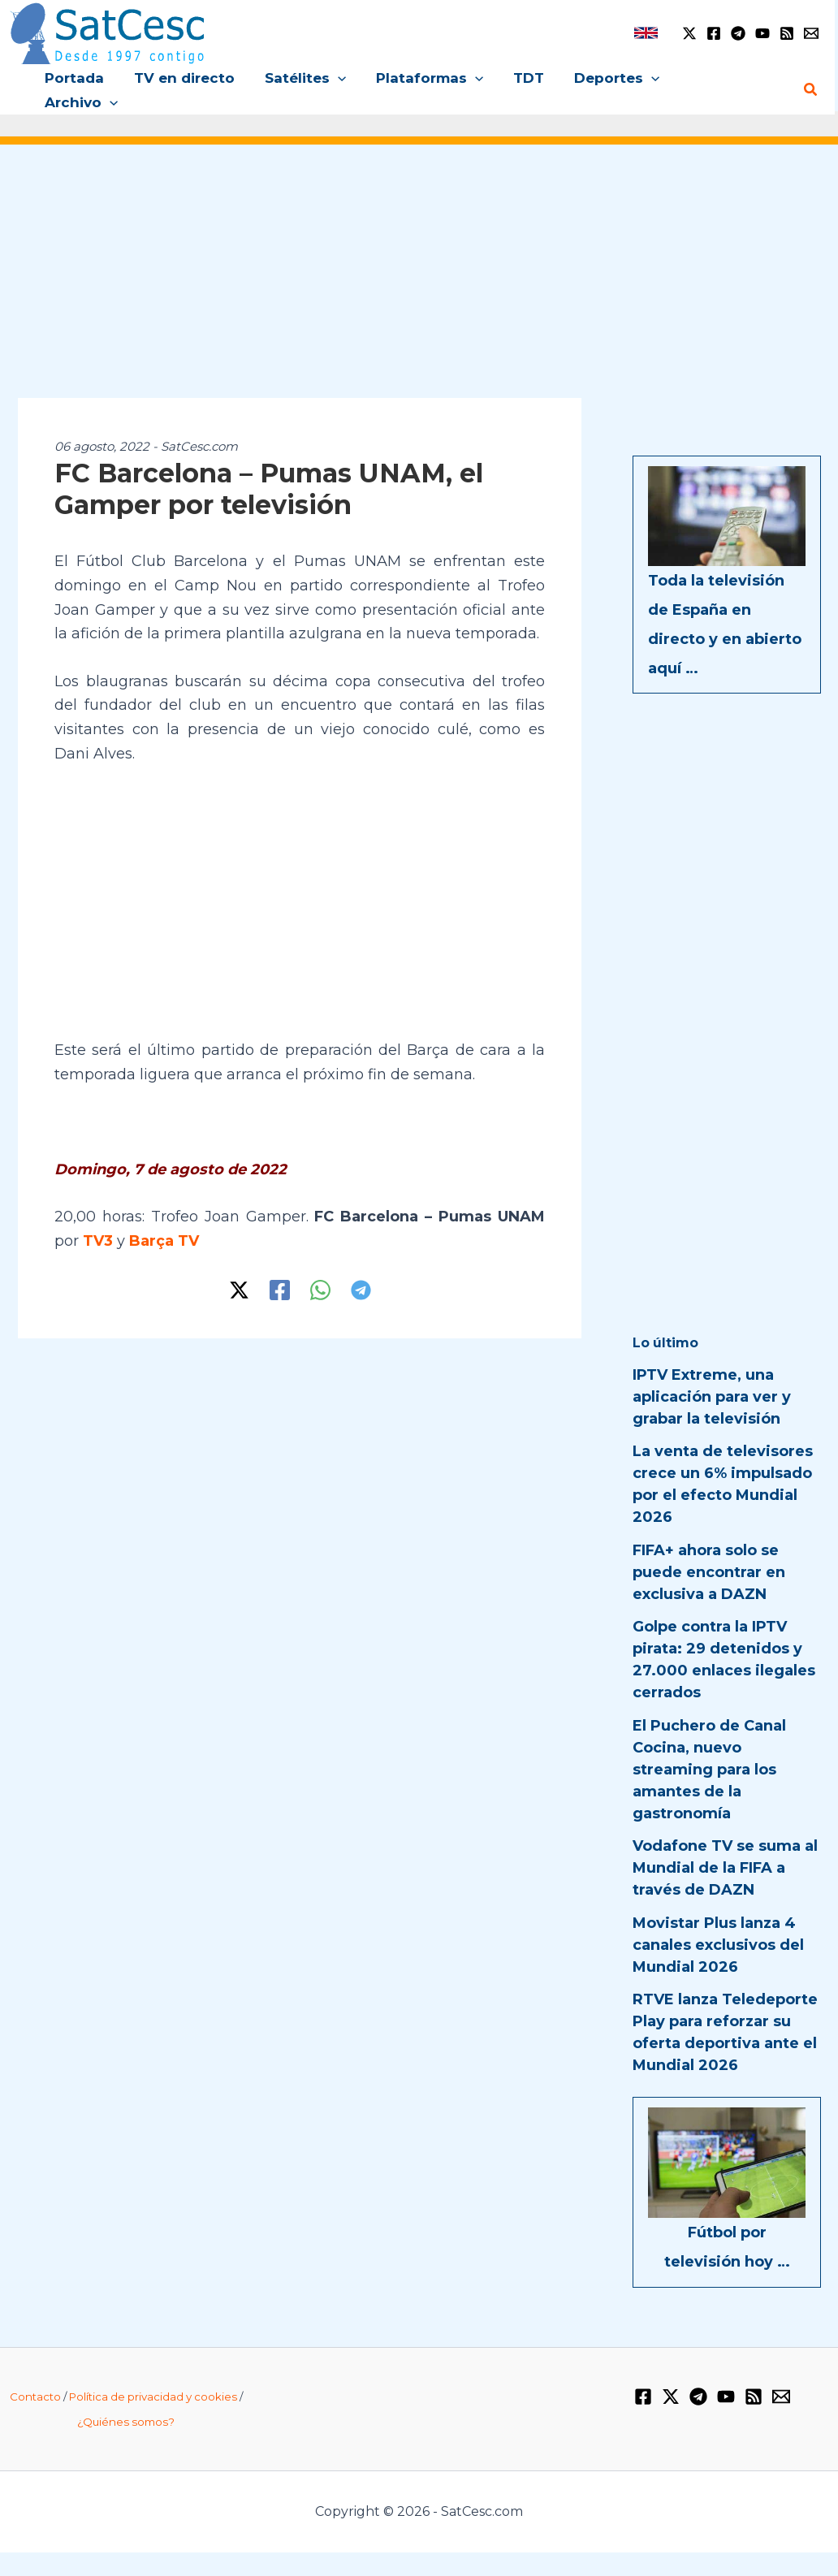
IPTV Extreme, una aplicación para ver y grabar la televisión (712, 1373)
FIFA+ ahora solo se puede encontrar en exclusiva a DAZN (709, 1549)
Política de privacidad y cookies (153, 2372)
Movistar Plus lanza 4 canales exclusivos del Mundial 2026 (718, 1921)
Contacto (35, 2372)
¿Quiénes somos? (126, 2397)
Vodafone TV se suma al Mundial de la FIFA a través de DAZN (725, 1844)
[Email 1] (811, 33)
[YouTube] (762, 33)
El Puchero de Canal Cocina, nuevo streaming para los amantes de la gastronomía (709, 1746)
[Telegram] (738, 33)
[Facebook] (713, 33)
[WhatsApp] (320, 1266)
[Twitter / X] (689, 33)
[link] (646, 33)
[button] (342, 78)
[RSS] (787, 33)
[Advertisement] (419, 258)
